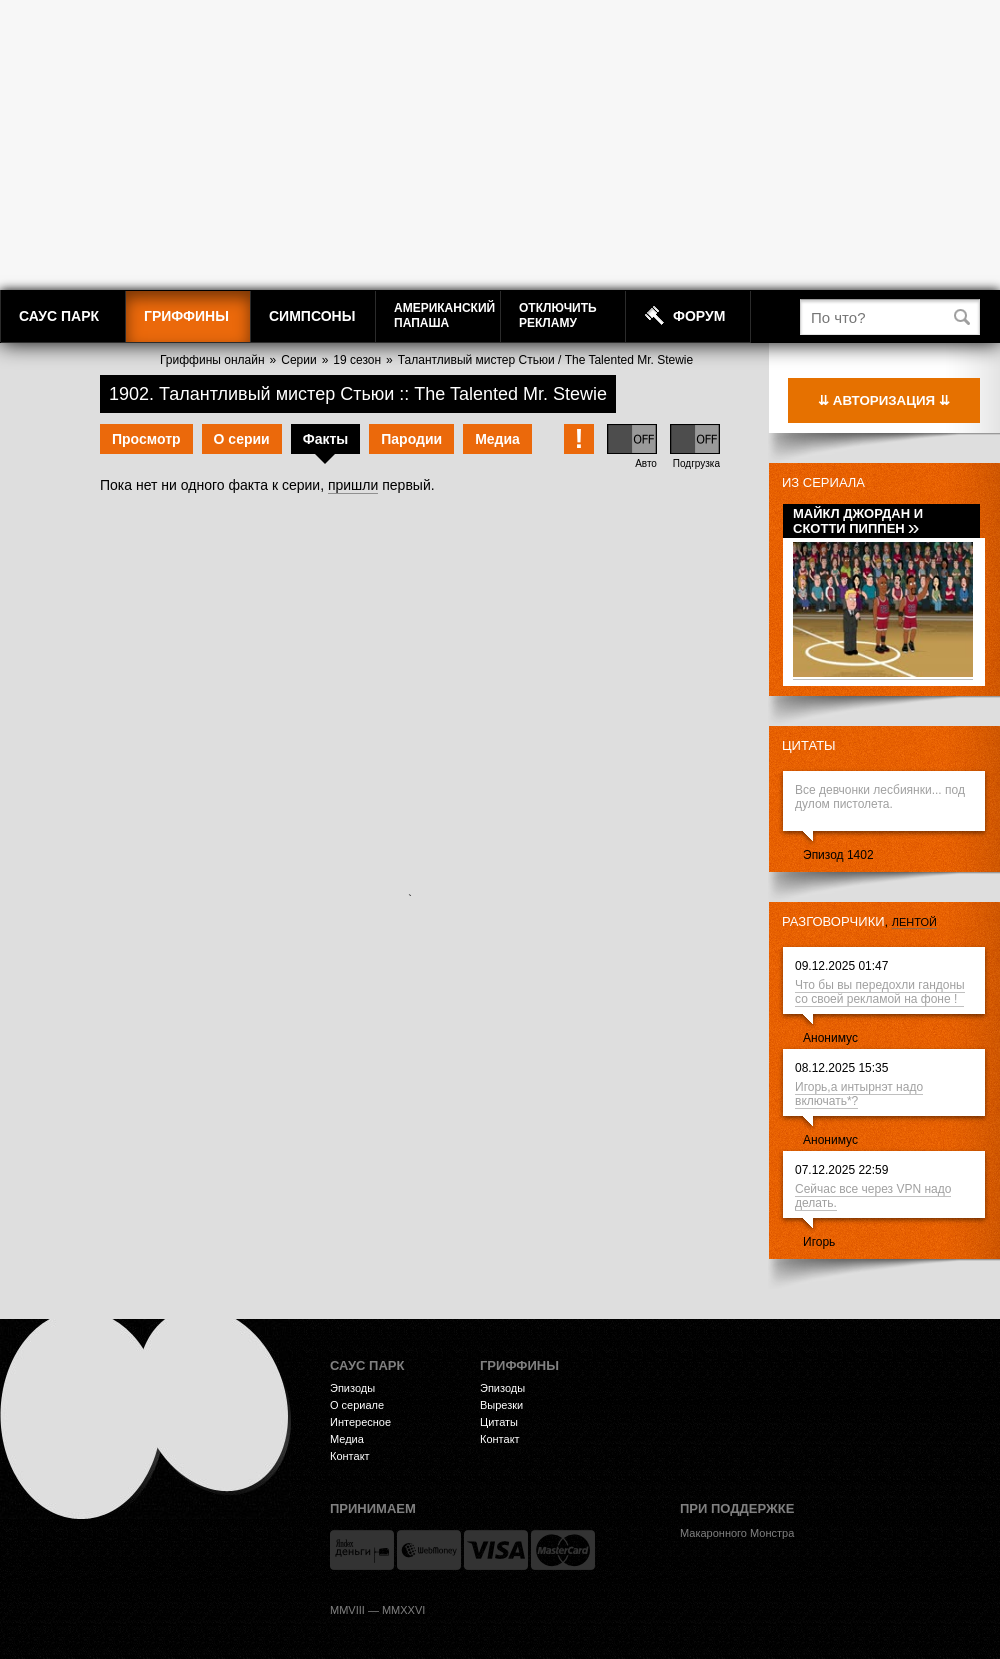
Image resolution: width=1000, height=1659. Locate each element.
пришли (353, 485)
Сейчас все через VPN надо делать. (873, 1196)
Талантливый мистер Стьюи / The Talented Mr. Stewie (545, 360)
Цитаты (809, 745)
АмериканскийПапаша (444, 315)
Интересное (360, 1422)
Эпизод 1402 (838, 855)
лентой (914, 922)
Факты (326, 439)
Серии (298, 360)
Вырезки (501, 1405)
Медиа (497, 439)
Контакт (350, 1456)
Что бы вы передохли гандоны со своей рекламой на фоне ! (880, 992)
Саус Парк (59, 316)
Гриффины (186, 316)
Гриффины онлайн (212, 360)
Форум (699, 316)
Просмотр (146, 439)
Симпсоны (312, 316)
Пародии (411, 439)
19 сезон (357, 360)
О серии (242, 439)
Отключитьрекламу (558, 315)
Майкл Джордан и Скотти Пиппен (858, 521)
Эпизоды (352, 1388)
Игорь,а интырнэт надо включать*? (859, 1094)
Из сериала (823, 482)
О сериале (357, 1405)
